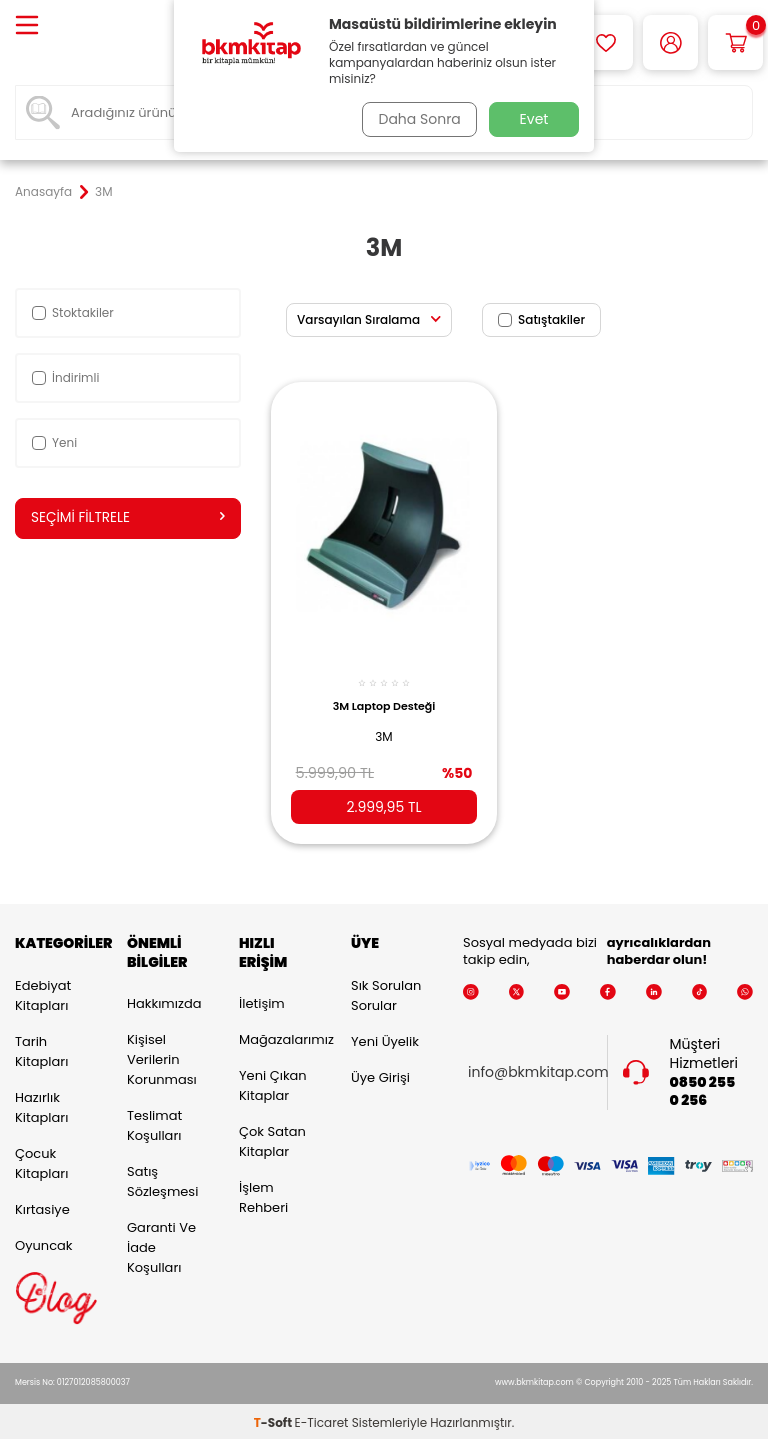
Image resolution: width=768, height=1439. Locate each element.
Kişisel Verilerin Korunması (162, 1056)
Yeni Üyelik (385, 1037)
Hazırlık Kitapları (41, 1103)
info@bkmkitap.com (538, 1069)
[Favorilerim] (605, 42)
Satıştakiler (541, 319)
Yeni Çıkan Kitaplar (273, 1082)
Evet (534, 119)
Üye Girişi (380, 1073)
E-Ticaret (322, 1419)
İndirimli (65, 377)
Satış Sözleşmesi (162, 1178)
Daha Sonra (417, 119)
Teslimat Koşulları (154, 1122)
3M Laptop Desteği (384, 698)
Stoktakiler (73, 312)
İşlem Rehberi (263, 1194)
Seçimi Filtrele (128, 518)
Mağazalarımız (280, 1036)
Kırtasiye (42, 1205)
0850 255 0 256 (703, 1088)
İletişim (262, 1000)
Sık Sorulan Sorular (386, 991)
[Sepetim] (735, 42)
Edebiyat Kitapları (43, 991)
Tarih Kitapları (41, 1047)
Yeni (54, 442)
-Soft (274, 1419)
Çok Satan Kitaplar (272, 1138)
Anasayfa (43, 192)
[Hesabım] (670, 42)
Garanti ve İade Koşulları (161, 1244)
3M (383, 727)
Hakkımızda (164, 1000)
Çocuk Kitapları (41, 1159)
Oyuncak (44, 1241)
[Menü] (27, 26)
